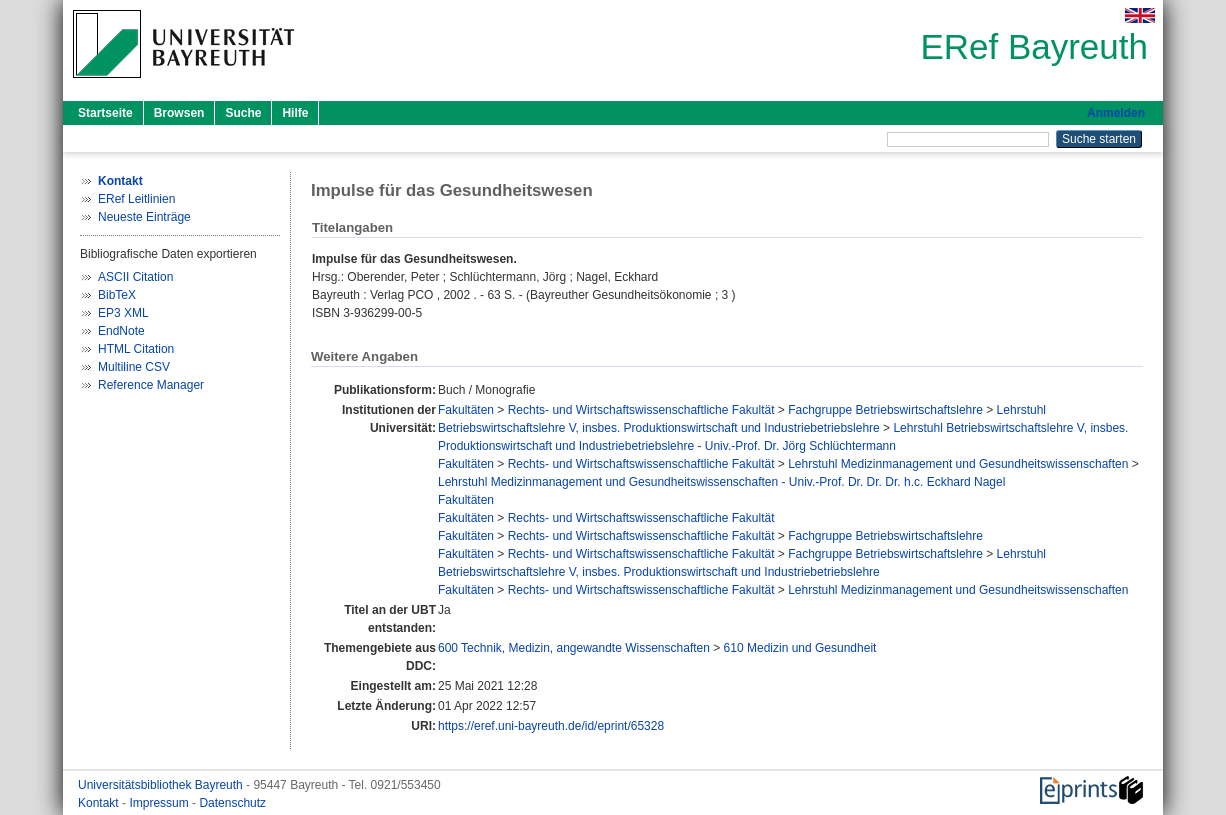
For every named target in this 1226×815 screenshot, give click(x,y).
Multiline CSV (134, 367)
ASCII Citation (135, 277)
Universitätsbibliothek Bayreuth (162, 785)
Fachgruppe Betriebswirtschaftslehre (885, 410)
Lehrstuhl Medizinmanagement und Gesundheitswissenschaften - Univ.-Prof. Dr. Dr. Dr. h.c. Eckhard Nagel (721, 482)
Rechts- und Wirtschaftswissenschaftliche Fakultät (641, 410)
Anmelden (1116, 113)
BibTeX (117, 295)
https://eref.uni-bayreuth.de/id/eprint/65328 (551, 726)
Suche (243, 113)
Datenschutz (232, 803)
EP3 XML (123, 313)
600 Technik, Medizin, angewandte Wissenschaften (574, 648)
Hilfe (295, 113)
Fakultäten (466, 410)
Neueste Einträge (144, 217)
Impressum (160, 803)
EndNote (121, 331)
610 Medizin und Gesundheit (800, 648)
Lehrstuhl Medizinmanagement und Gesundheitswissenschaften (958, 464)
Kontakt (100, 803)
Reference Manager (151, 385)
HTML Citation (136, 349)
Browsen (179, 113)
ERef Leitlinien (136, 199)
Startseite (105, 113)
